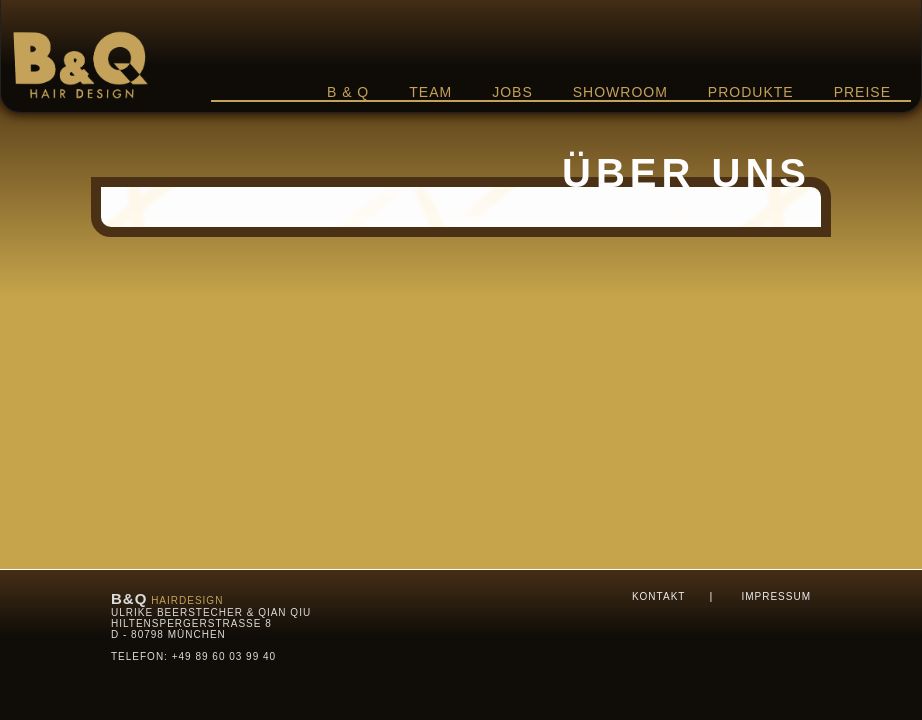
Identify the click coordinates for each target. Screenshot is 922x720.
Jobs (512, 92)
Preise (862, 92)
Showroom (620, 92)
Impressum (776, 596)
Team (430, 92)
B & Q (348, 92)
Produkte (751, 92)
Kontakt (658, 596)
